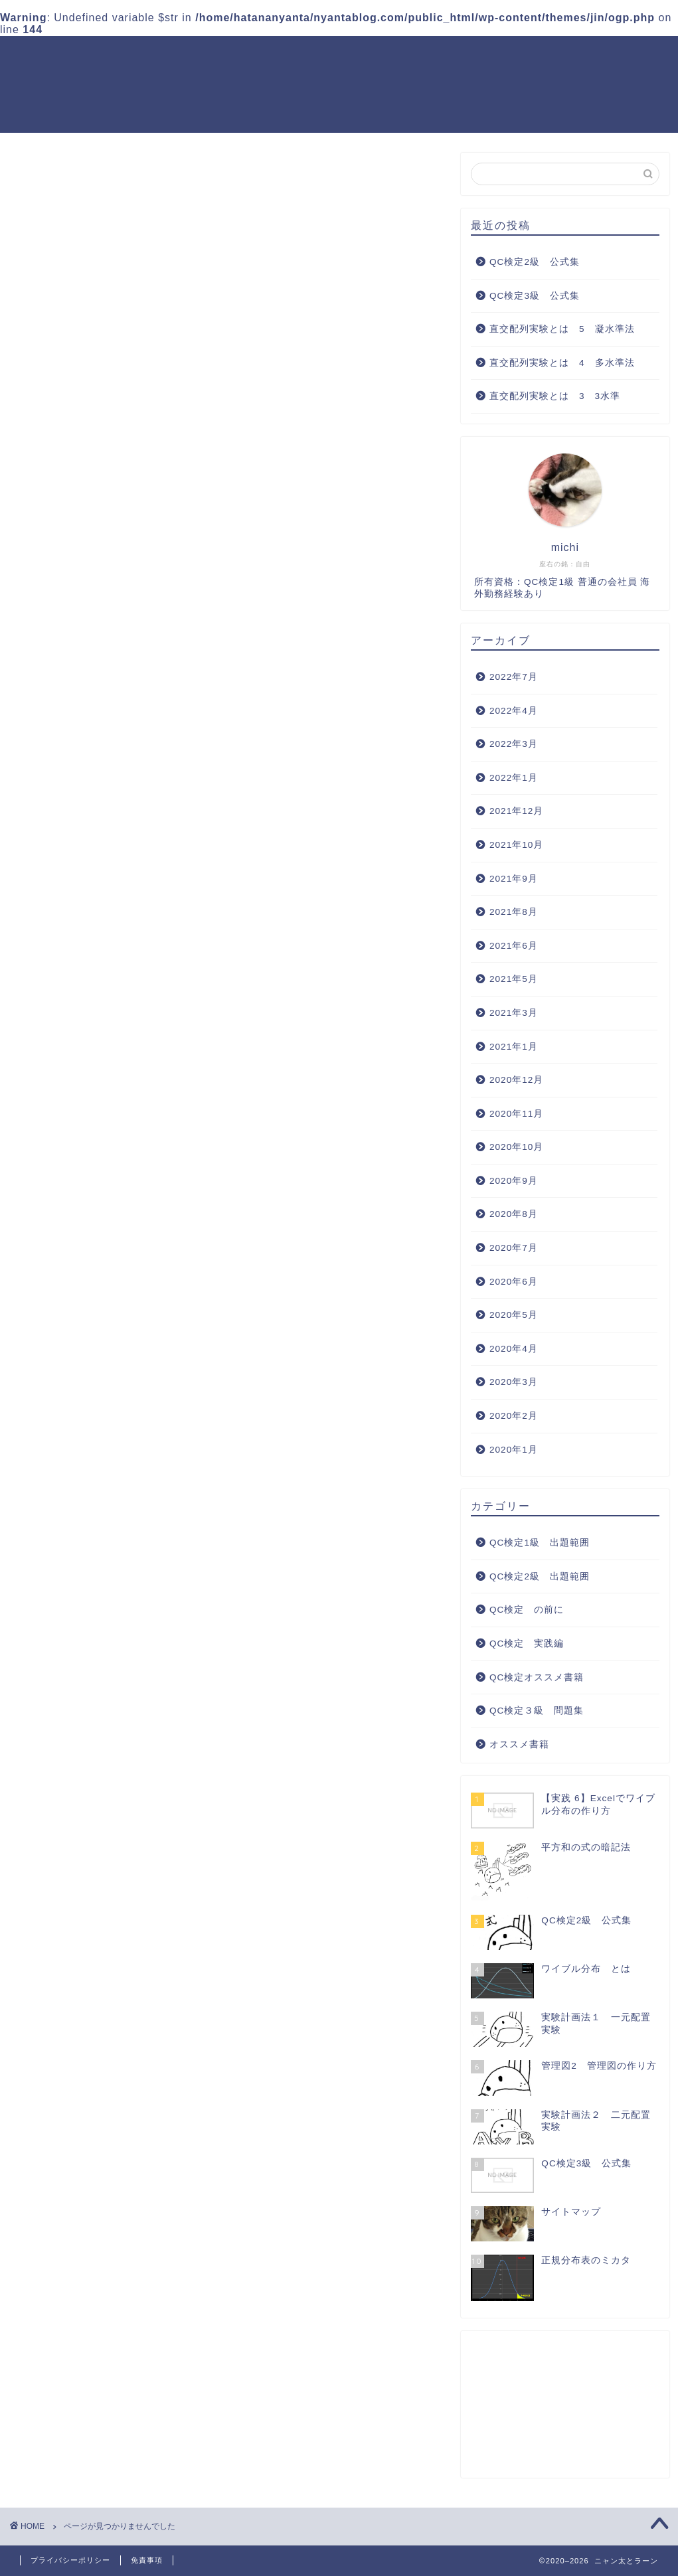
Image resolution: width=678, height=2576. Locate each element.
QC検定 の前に (95, 765)
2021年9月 (513, 879)
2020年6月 (513, 1282)
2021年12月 (516, 812)
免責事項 (147, 2560)
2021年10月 (516, 845)
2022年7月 (513, 677)
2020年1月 (513, 1450)
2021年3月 (513, 1013)
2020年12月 (516, 1081)
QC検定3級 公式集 (534, 296)
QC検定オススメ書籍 (167, 83)
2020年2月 (513, 1416)
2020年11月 (516, 1114)
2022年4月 (513, 711)
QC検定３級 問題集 (475, 56)
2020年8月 (513, 1215)
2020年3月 (513, 1383)
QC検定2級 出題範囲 (350, 56)
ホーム (132, 56)
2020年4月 (513, 1349)
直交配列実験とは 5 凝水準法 (562, 330)
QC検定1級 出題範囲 (222, 56)
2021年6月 (513, 946)
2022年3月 (513, 745)
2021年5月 (513, 980)
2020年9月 (513, 1181)
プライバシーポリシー (70, 2560)
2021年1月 (513, 1047)
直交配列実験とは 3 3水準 (554, 397)
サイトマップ (270, 83)
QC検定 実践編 (587, 56)
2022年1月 (513, 778)
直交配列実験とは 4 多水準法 (562, 363)
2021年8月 (513, 913)
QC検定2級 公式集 (534, 262)
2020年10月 (516, 1148)
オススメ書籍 (87, 836)
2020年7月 (513, 1248)
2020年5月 (513, 1316)
